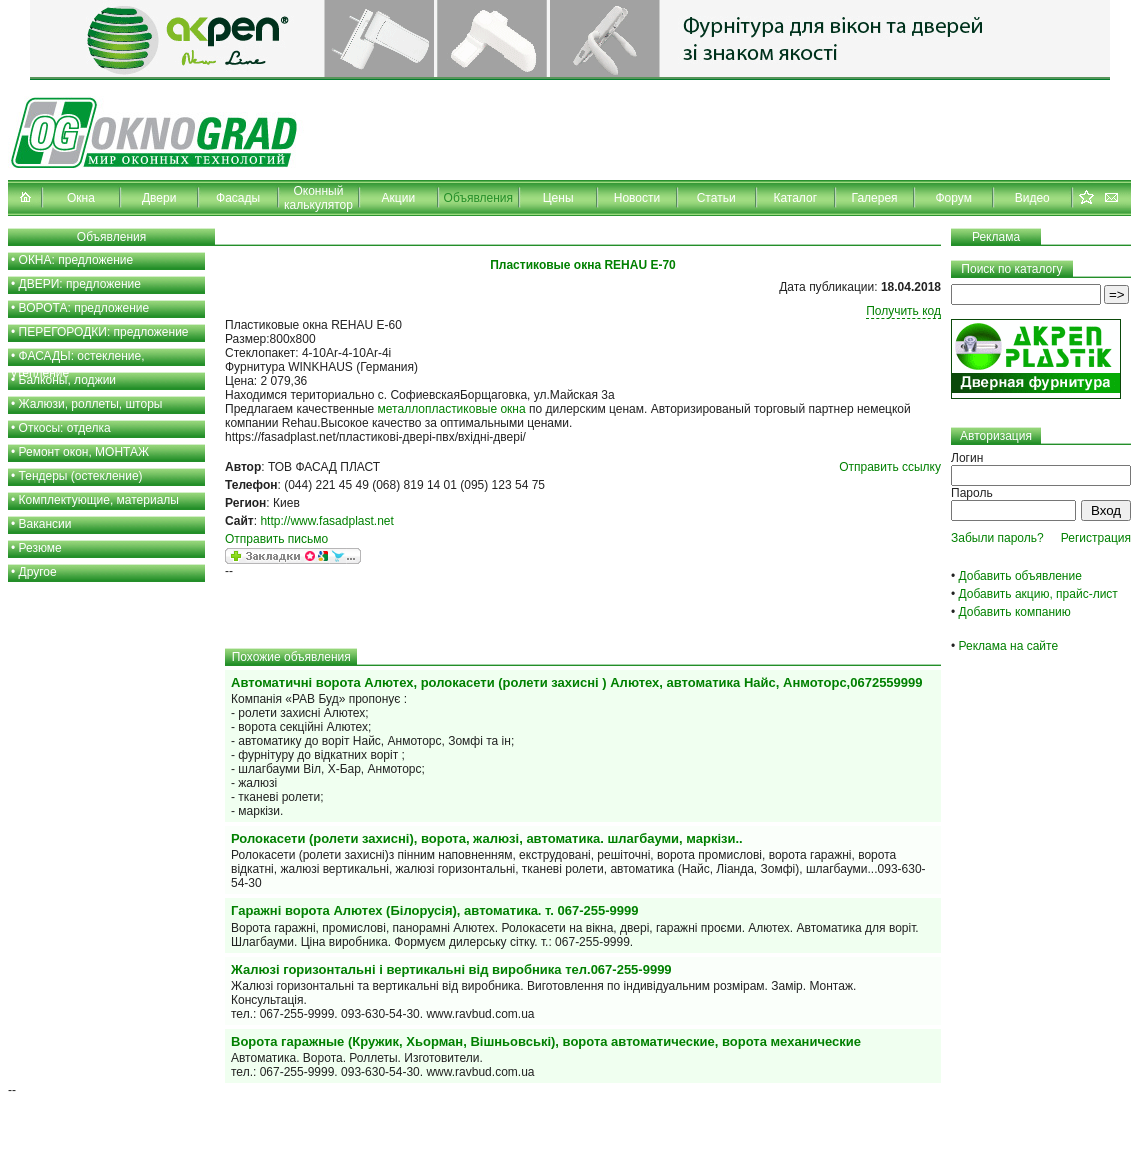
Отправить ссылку (890, 467)
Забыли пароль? (997, 538)
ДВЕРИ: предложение (80, 284)
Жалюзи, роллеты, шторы (91, 404)
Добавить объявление (1020, 576)
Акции (399, 198)
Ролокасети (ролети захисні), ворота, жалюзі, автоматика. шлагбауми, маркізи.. (487, 838)
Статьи (716, 198)
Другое (38, 572)
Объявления (478, 198)
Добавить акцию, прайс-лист (1038, 594)
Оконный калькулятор (318, 198)
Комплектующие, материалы (99, 500)
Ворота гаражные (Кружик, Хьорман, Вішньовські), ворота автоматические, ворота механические (546, 1041)
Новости (637, 198)
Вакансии (45, 524)
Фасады (238, 198)
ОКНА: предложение (76, 260)
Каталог (795, 198)
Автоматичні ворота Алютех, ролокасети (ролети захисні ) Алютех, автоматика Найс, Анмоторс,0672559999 (577, 682)
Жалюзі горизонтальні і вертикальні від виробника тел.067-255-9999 (451, 969)
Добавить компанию (1015, 612)
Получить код (903, 311)
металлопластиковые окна (452, 409)
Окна (81, 198)
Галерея (875, 198)
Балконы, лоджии (68, 380)
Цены (558, 198)
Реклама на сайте (1009, 646)
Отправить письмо (276, 539)
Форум (953, 198)
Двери (159, 198)
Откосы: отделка (65, 428)
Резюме (40, 548)
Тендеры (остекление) (81, 476)
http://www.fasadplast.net (326, 521)
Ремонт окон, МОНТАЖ (84, 452)
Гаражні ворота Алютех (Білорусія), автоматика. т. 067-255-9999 (435, 910)
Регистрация (1096, 538)
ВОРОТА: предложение (84, 308)
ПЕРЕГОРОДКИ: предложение (104, 332)
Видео (1032, 198)
